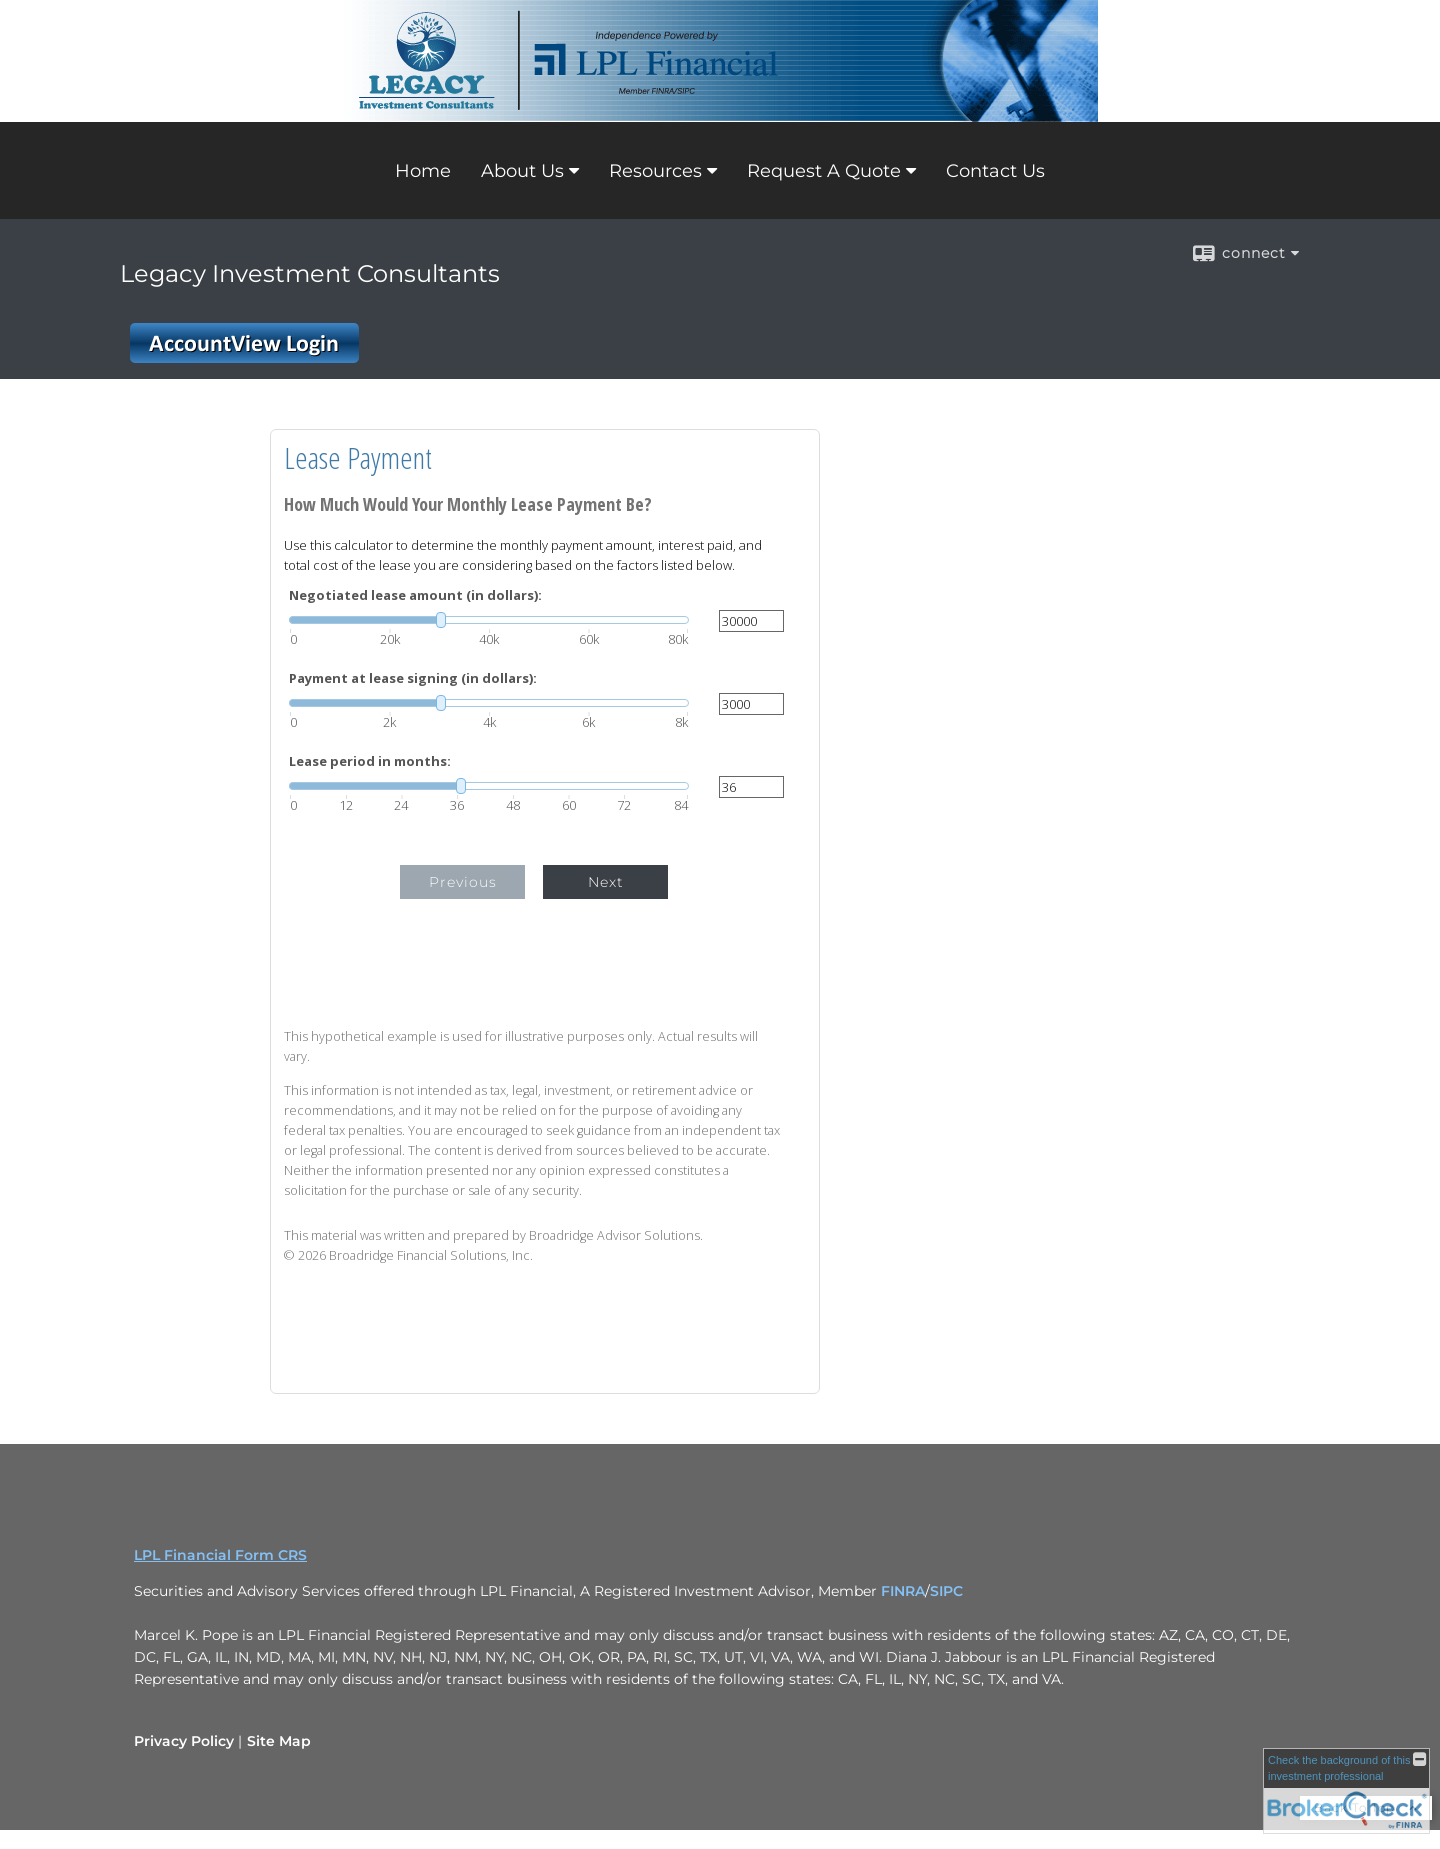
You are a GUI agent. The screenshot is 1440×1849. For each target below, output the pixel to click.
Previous (463, 882)
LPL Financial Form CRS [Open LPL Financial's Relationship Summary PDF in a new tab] (220, 1555)
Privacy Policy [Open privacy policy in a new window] (184, 1741)
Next (606, 882)
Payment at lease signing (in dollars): (413, 678)
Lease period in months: (370, 761)
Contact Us (995, 171)
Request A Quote (824, 171)
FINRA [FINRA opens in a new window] (903, 1591)
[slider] (489, 620)
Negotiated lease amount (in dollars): (415, 595)
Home (423, 171)
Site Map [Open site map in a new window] (279, 1741)
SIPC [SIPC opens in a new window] (946, 1591)
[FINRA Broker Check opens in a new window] (1346, 1791)
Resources (655, 171)
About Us (522, 171)
